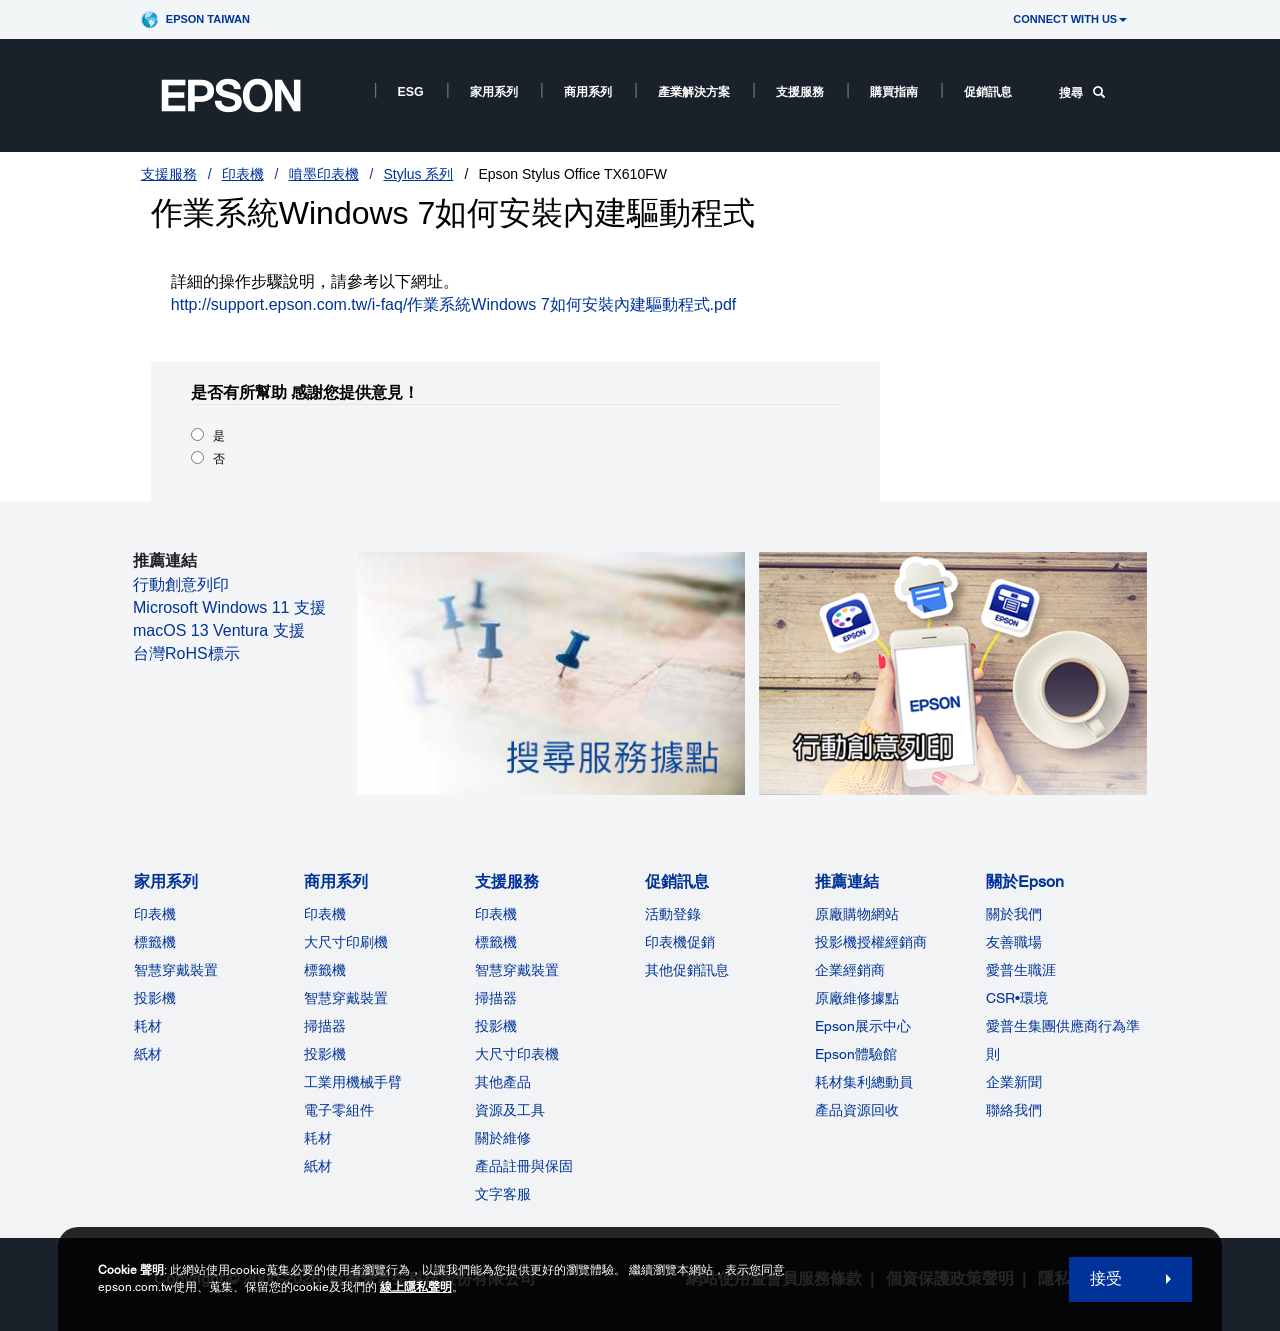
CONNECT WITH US (1070, 19)
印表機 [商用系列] (325, 914)
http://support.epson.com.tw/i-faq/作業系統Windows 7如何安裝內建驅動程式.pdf (454, 304)
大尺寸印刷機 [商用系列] (346, 942)
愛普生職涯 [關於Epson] (1021, 970)
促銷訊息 (988, 92)
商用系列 (588, 92)
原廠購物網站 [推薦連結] (857, 914)
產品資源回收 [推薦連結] (857, 1110)
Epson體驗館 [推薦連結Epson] (856, 1054)
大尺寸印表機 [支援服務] (517, 1054)
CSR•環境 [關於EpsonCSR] (1017, 998)
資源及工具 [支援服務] (510, 1110)
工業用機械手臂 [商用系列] (353, 1082)
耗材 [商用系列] (318, 1138)
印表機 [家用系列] (155, 914)
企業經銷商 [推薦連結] (850, 970)
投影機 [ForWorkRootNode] (325, 1054)
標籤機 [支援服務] (496, 942)
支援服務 (800, 92)
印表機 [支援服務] (496, 914)
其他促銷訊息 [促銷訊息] (687, 970)
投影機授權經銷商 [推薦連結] (871, 942)
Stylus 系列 (418, 174)
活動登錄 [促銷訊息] (673, 914)
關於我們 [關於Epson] (1014, 914)
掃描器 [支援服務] (496, 998)
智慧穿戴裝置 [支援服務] (517, 970)
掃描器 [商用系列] (325, 1026)
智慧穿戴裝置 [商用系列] (346, 998)
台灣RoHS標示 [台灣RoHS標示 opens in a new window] (186, 653)
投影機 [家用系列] (155, 998)
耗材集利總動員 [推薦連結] (864, 1082)
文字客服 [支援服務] (503, 1194)
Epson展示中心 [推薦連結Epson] (863, 1026)
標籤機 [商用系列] (325, 970)
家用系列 (494, 92)
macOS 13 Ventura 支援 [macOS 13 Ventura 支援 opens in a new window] (219, 630)
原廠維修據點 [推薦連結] (857, 998)
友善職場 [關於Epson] (1014, 942)
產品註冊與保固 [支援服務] (524, 1166)
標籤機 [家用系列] (155, 942)
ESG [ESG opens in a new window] (411, 92)
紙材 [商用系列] (318, 1166)
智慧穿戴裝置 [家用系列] (176, 970)
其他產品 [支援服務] (503, 1082)
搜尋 (1082, 93)
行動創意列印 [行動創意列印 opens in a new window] (181, 584)
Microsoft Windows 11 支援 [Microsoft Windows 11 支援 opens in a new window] (229, 607)
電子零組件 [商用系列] (339, 1110)
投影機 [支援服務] (496, 1026)
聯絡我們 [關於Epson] (1014, 1110)
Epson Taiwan (208, 19)
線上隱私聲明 (416, 1287)
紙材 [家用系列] (148, 1054)
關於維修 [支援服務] (503, 1138)
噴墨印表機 (324, 174)
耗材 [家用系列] (148, 1026)
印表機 (243, 174)
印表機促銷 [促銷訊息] (680, 942)
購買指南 (894, 92)
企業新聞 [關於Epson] (1014, 1082)
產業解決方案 (694, 92)
